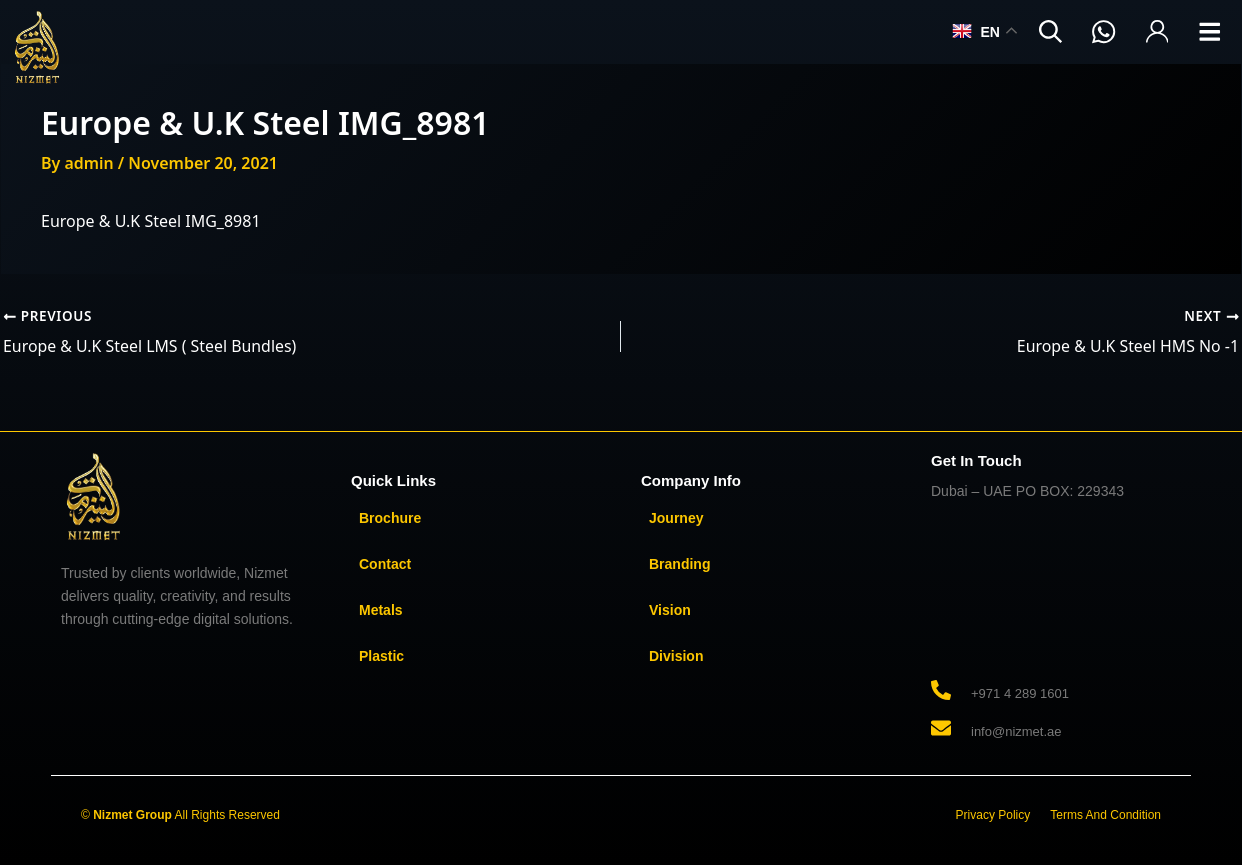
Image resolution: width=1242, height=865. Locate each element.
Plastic (381, 655)
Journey (676, 517)
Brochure (390, 517)
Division (676, 655)
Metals (381, 609)
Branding (679, 563)
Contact (385, 563)
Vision (670, 609)
